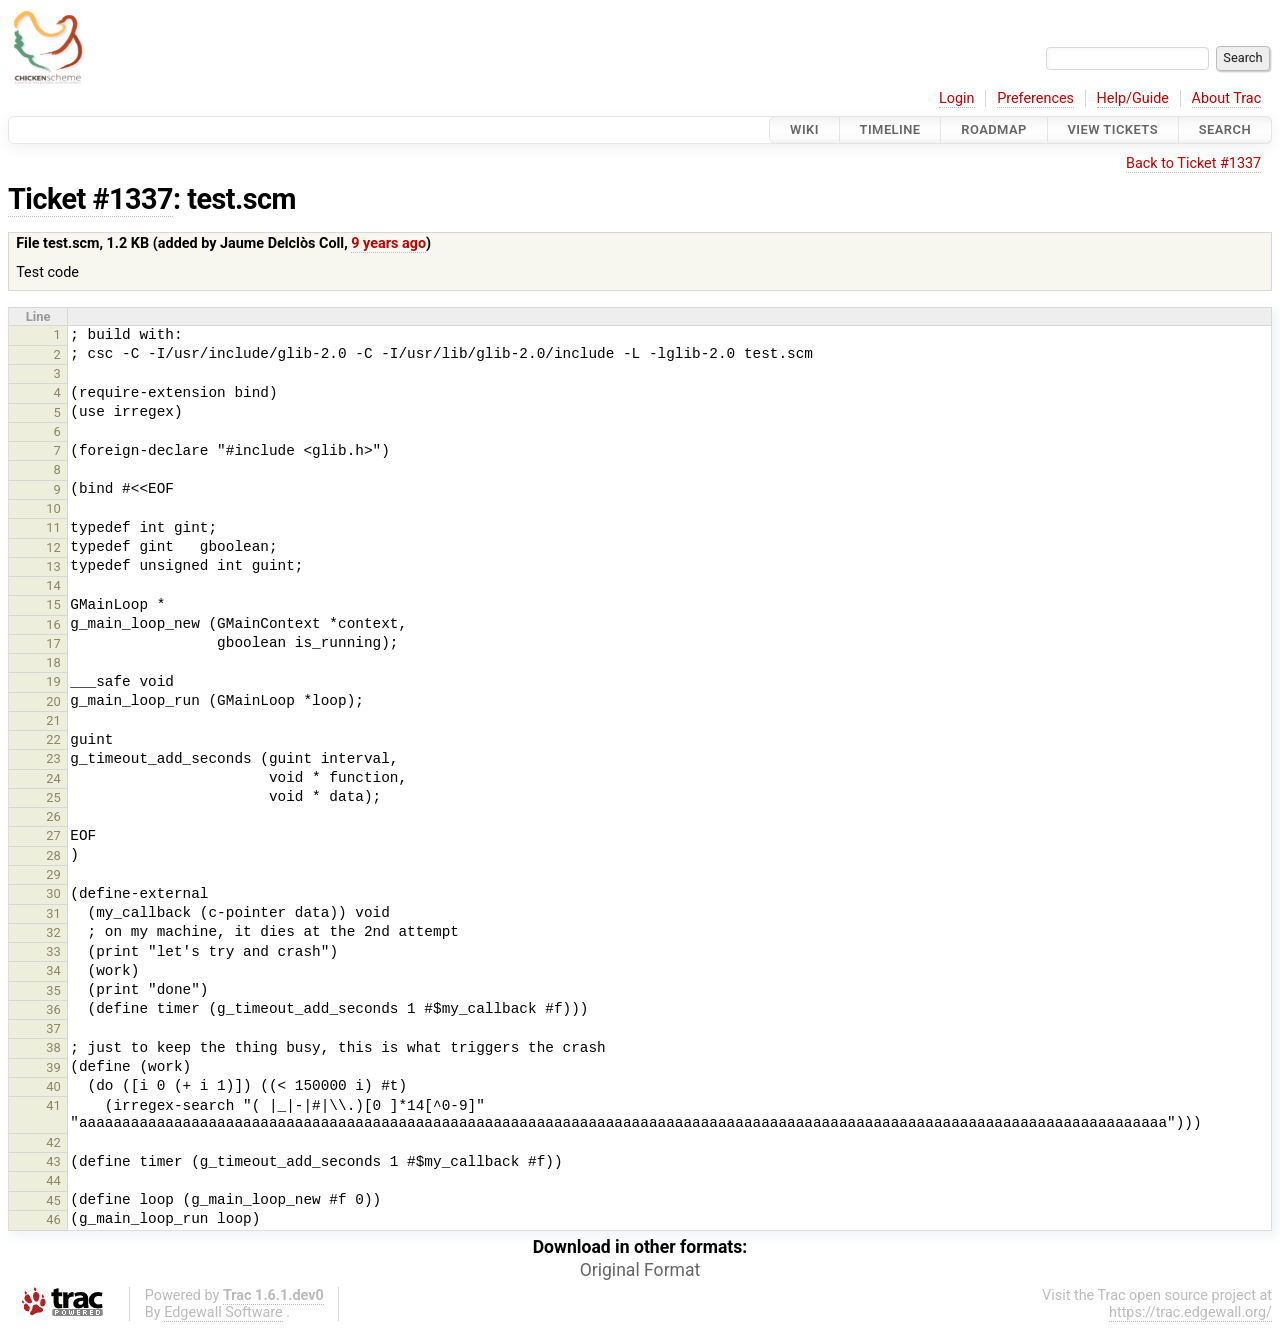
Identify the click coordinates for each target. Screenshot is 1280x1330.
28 (53, 855)
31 (53, 913)
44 (53, 1180)
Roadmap (994, 129)
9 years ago (388, 243)
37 (53, 1028)
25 (53, 797)
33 (53, 951)
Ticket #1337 (90, 199)
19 (53, 681)
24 (53, 778)
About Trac (1227, 98)
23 (53, 758)
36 (53, 1009)
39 (53, 1067)
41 (53, 1105)
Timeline (890, 129)
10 (53, 508)
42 (53, 1142)
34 (53, 970)
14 (53, 585)
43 (53, 1161)
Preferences (1035, 98)
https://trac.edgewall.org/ (1190, 1312)
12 (53, 547)
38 (53, 1047)
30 (53, 893)
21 (53, 720)
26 (53, 816)
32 (53, 932)
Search (1225, 129)
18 (53, 662)
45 (53, 1200)
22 (53, 739)
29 (53, 874)
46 (53, 1219)
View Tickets (1113, 129)
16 (53, 624)
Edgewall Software (223, 1312)
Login (957, 98)
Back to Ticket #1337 (1193, 163)
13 (53, 566)
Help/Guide (1133, 98)
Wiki (804, 129)
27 (53, 835)
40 (53, 1086)
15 (53, 604)
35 (53, 990)
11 (53, 527)
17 (53, 643)
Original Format (640, 1270)
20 (53, 701)
